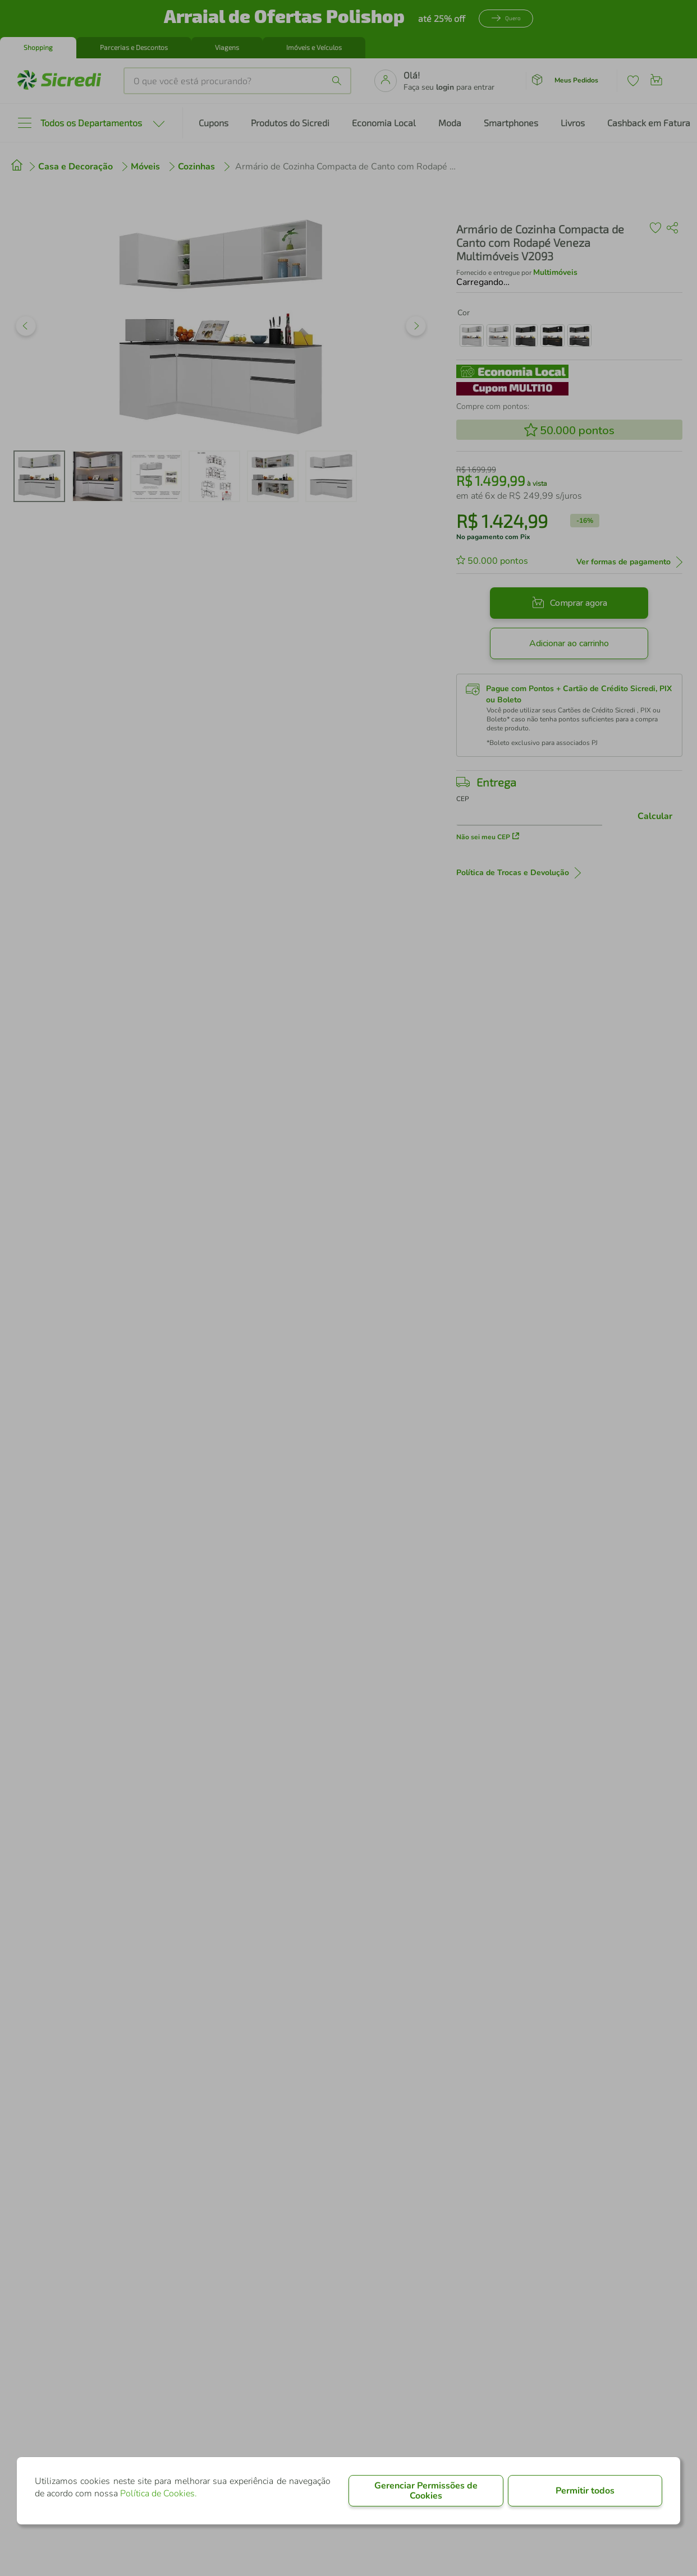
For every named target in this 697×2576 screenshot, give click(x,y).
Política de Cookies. (158, 2493)
